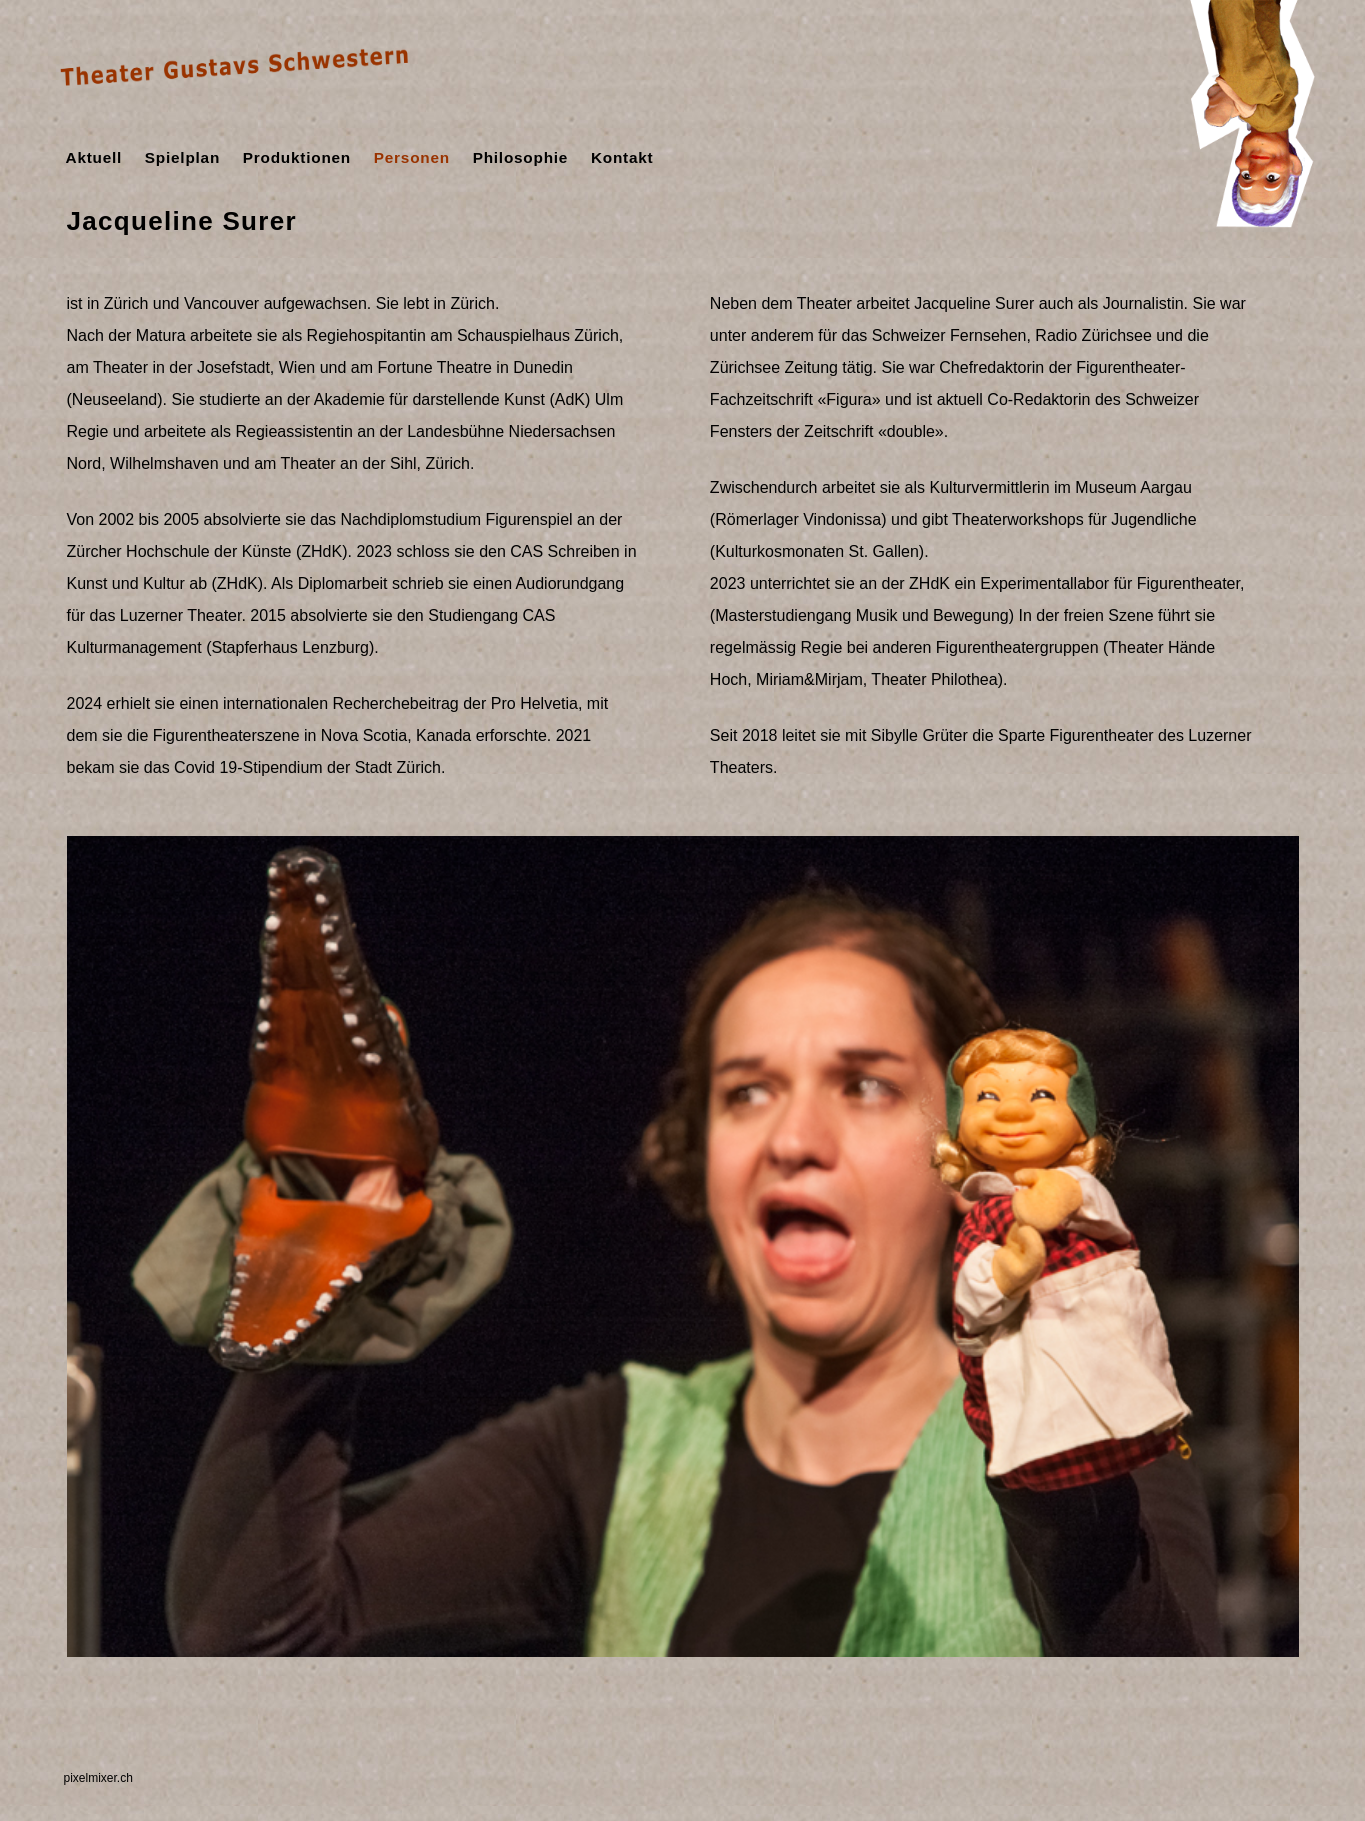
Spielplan (182, 157)
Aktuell (94, 157)
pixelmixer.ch (98, 1778)
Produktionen (297, 157)
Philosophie (521, 157)
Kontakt (622, 157)
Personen (412, 157)
